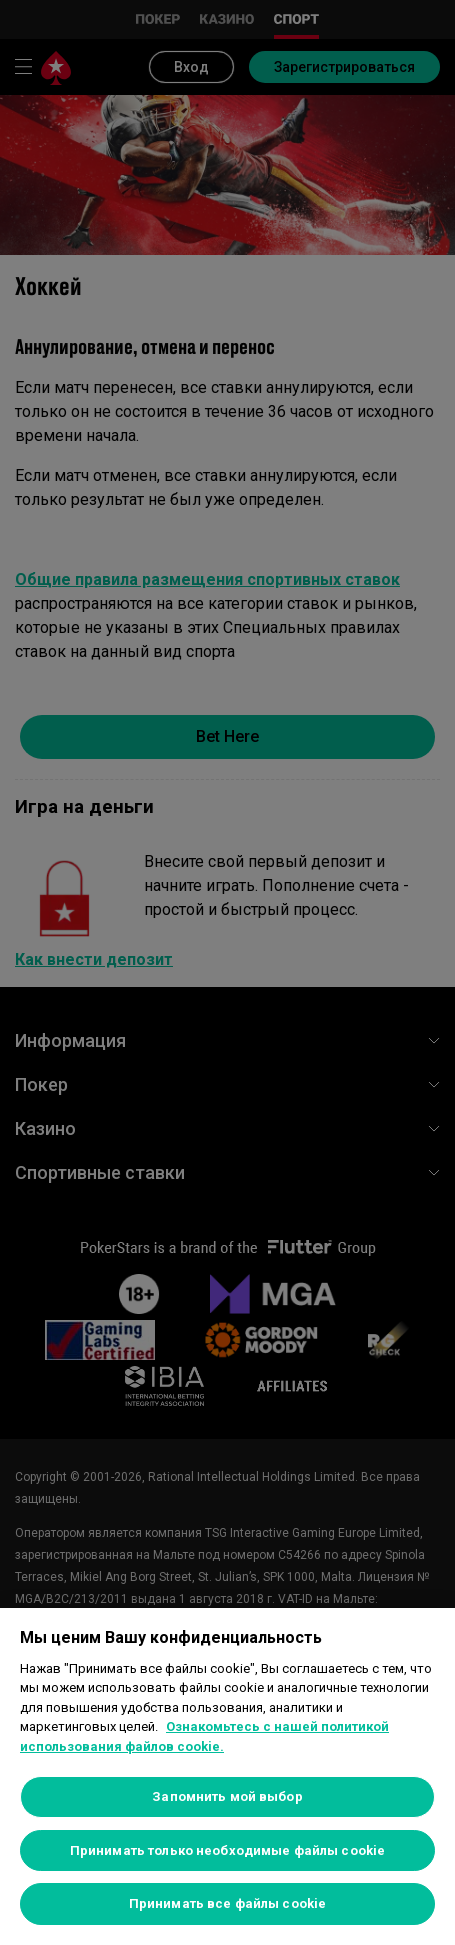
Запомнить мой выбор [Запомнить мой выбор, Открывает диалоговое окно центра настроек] (227, 1796)
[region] (227, 1776)
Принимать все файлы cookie (227, 1903)
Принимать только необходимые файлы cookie (227, 1850)
